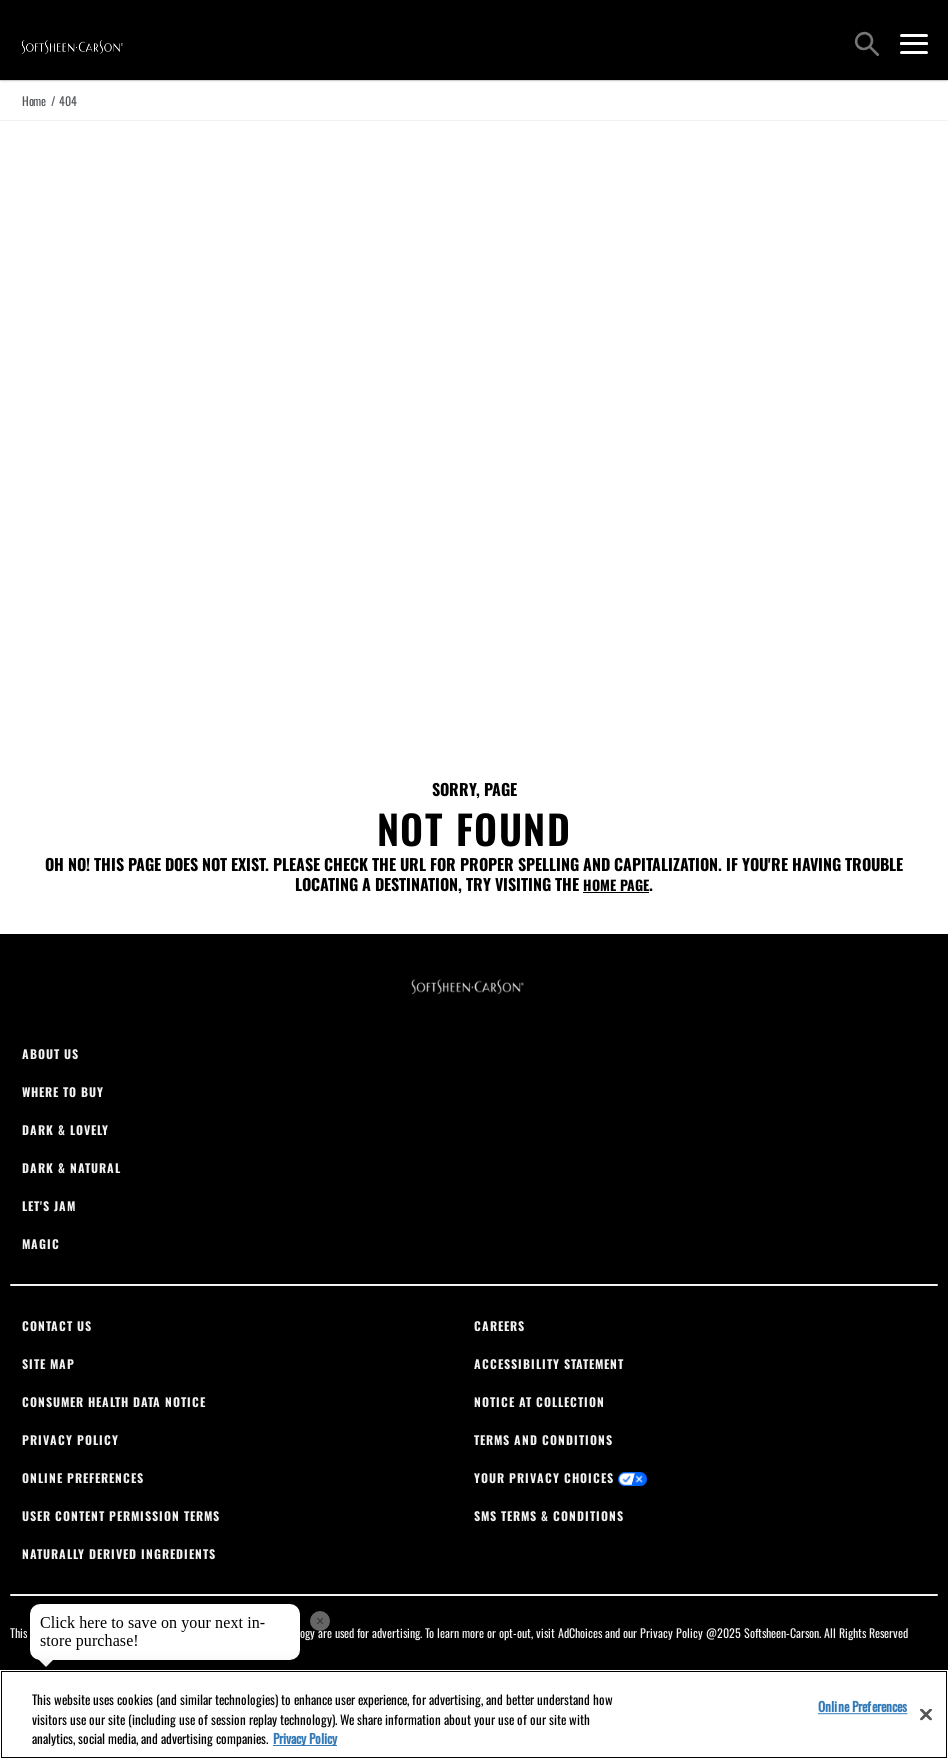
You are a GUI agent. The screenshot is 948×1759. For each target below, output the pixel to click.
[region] (474, 1714)
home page (616, 884)
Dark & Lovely (65, 1129)
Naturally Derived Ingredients (119, 1553)
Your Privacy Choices (560, 1477)
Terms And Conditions (543, 1439)
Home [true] (34, 100)
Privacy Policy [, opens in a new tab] (305, 1738)
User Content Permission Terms (121, 1515)
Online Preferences (83, 1477)
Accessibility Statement (549, 1363)
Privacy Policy (70, 1439)
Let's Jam (49, 1205)
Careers (499, 1325)
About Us (50, 1053)
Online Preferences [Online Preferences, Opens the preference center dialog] (862, 1706)
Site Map (48, 1363)
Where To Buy (63, 1091)
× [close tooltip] (320, 1621)
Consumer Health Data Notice (114, 1401)
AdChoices (580, 1632)
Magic (41, 1243)
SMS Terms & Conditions (549, 1515)
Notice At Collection (539, 1401)
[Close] (926, 1714)
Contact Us (57, 1325)
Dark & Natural (71, 1167)
